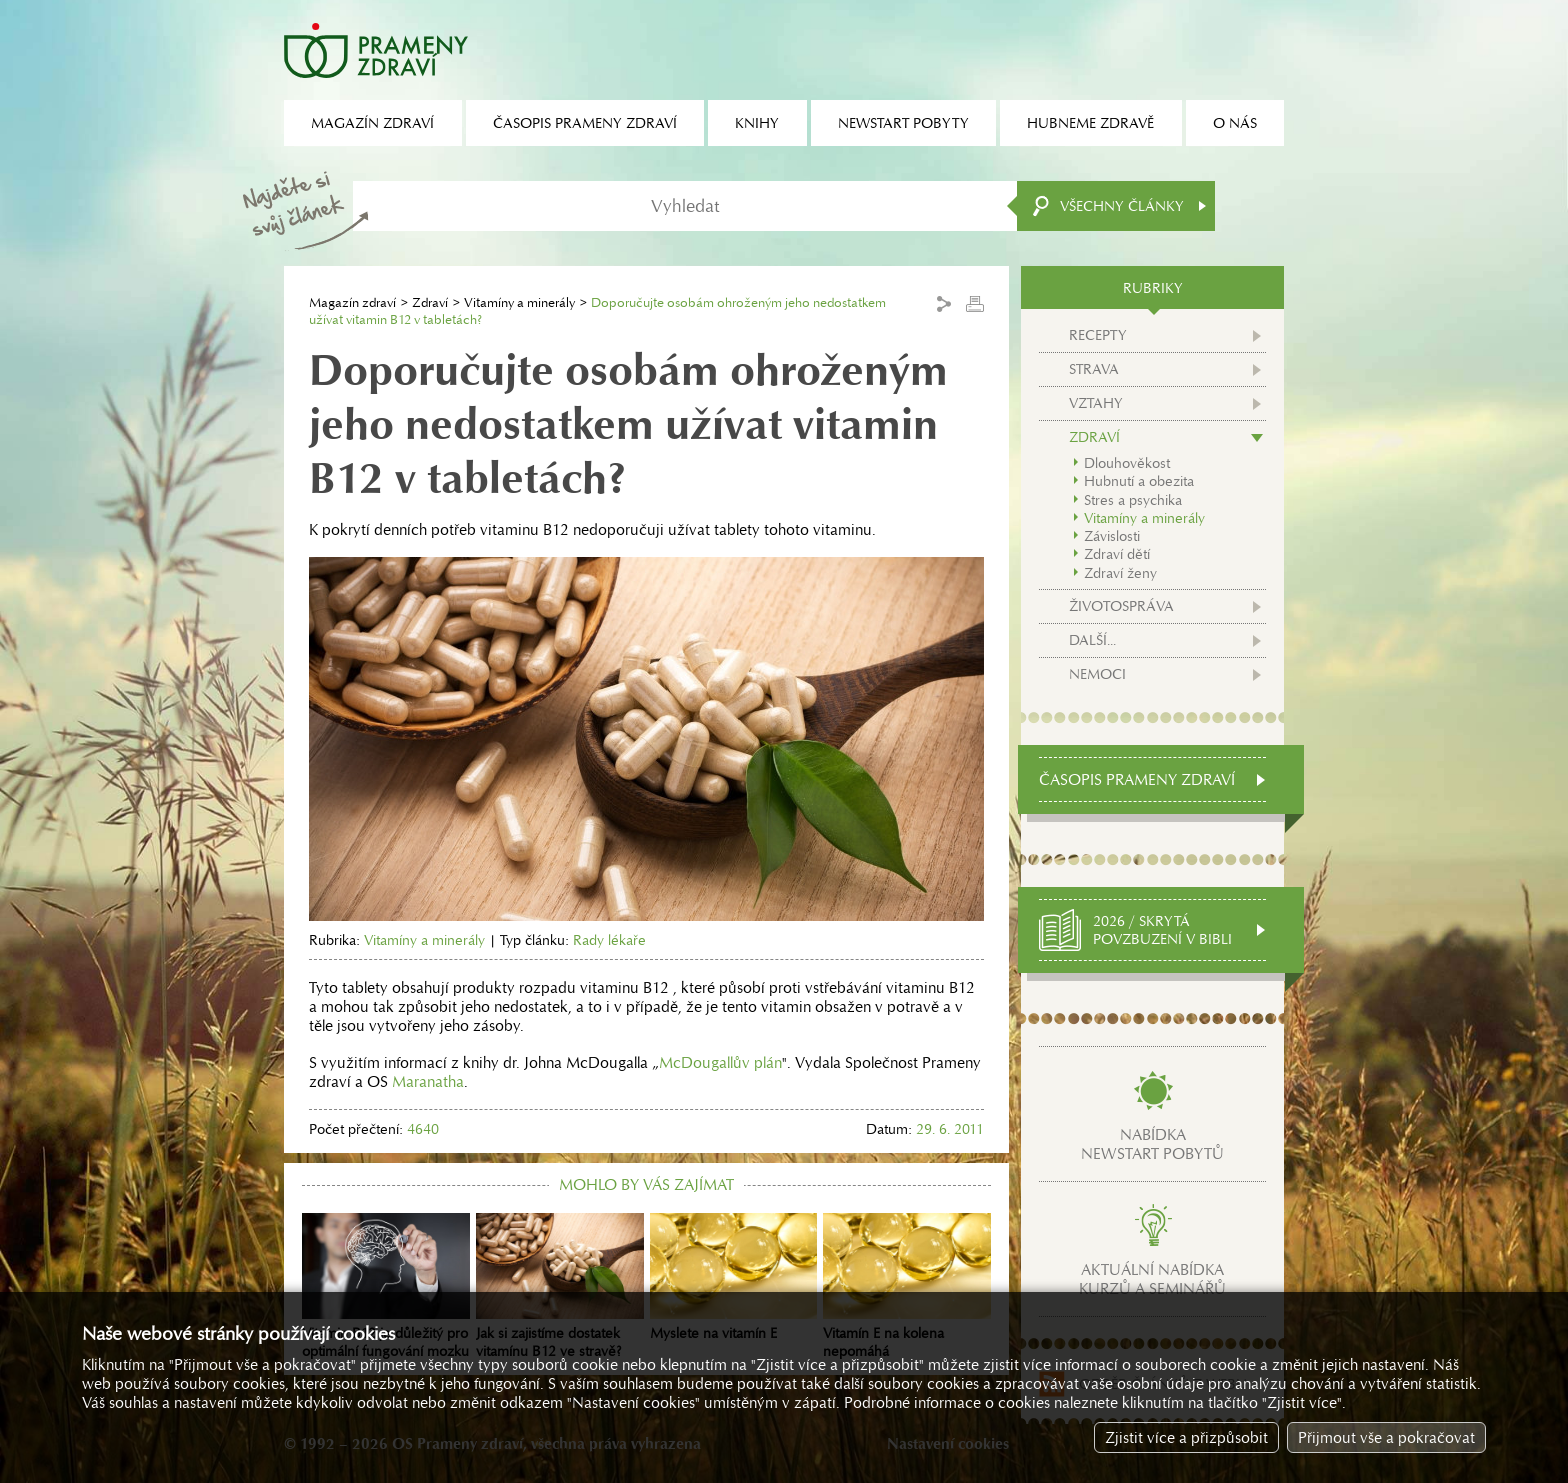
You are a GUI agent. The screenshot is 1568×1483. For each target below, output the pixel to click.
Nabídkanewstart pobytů (1152, 1144)
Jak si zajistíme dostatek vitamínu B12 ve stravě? (560, 1287)
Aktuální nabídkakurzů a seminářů (1152, 1279)
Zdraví (430, 302)
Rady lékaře (609, 940)
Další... (1092, 640)
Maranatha (428, 1081)
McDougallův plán (720, 1062)
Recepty (1098, 335)
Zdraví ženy (1120, 573)
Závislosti (1112, 536)
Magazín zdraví (352, 302)
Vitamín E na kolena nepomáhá (907, 1287)
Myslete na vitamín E (734, 1278)
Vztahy (1096, 403)
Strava (1094, 369)
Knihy (757, 123)
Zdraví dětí (1117, 554)
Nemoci (1097, 674)
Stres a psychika (1133, 500)
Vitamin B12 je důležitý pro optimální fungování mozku (386, 1287)
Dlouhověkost (1127, 463)
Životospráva (1121, 606)
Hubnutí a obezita (1139, 481)
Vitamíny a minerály (519, 302)
